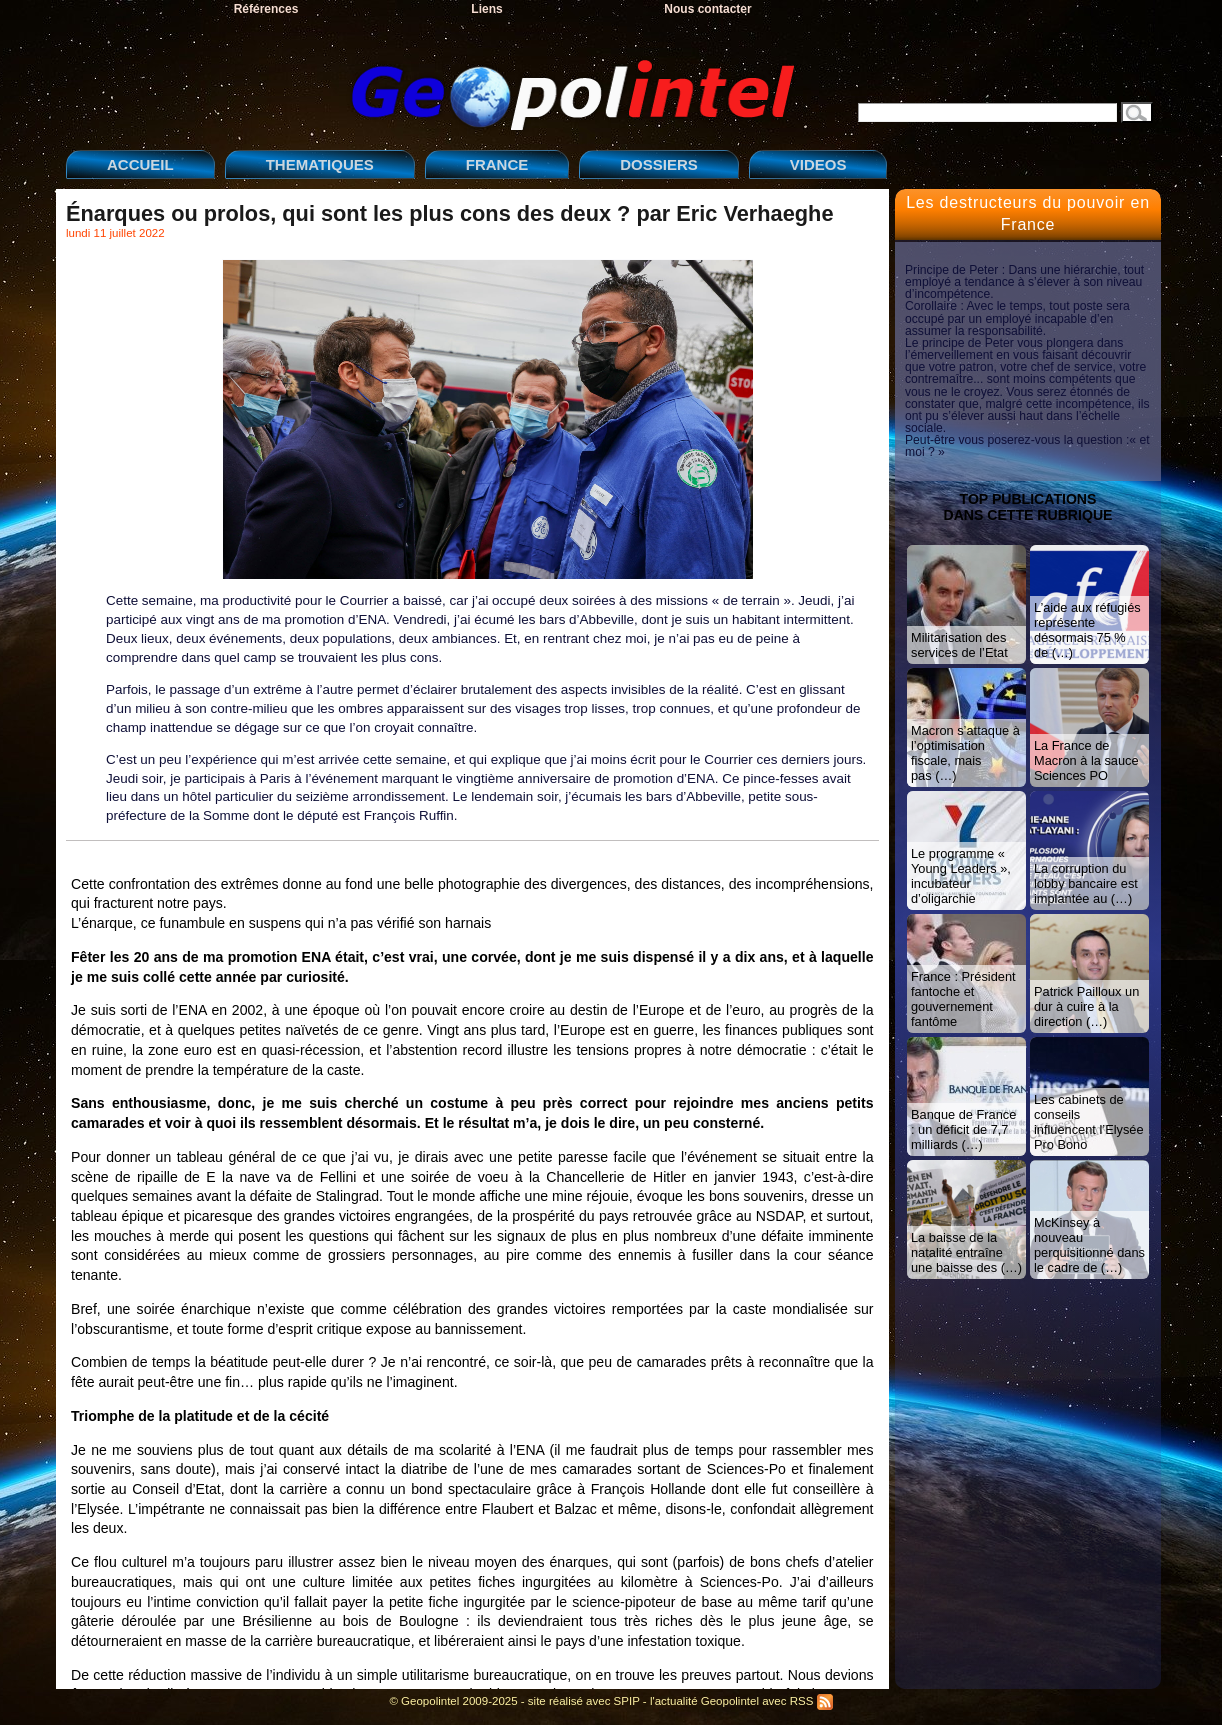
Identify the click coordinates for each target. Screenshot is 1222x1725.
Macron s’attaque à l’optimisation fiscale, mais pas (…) (965, 753)
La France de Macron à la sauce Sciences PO (1086, 760)
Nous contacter (707, 9)
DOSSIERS (659, 164)
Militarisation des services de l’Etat (959, 645)
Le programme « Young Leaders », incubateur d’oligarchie (961, 876)
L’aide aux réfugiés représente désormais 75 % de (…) (1087, 630)
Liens (486, 9)
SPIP (627, 1701)
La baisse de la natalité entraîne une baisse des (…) (966, 1252)
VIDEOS (818, 164)
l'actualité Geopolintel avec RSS (741, 1701)
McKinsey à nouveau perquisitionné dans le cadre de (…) (1089, 1245)
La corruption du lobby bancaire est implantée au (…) (1086, 883)
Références (266, 9)
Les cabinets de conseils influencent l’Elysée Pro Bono (1089, 1122)
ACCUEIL (140, 164)
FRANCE (497, 164)
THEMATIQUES (320, 164)
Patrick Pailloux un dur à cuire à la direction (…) (1086, 1006)
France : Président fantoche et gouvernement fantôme (963, 999)
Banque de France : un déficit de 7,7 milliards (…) (963, 1129)
